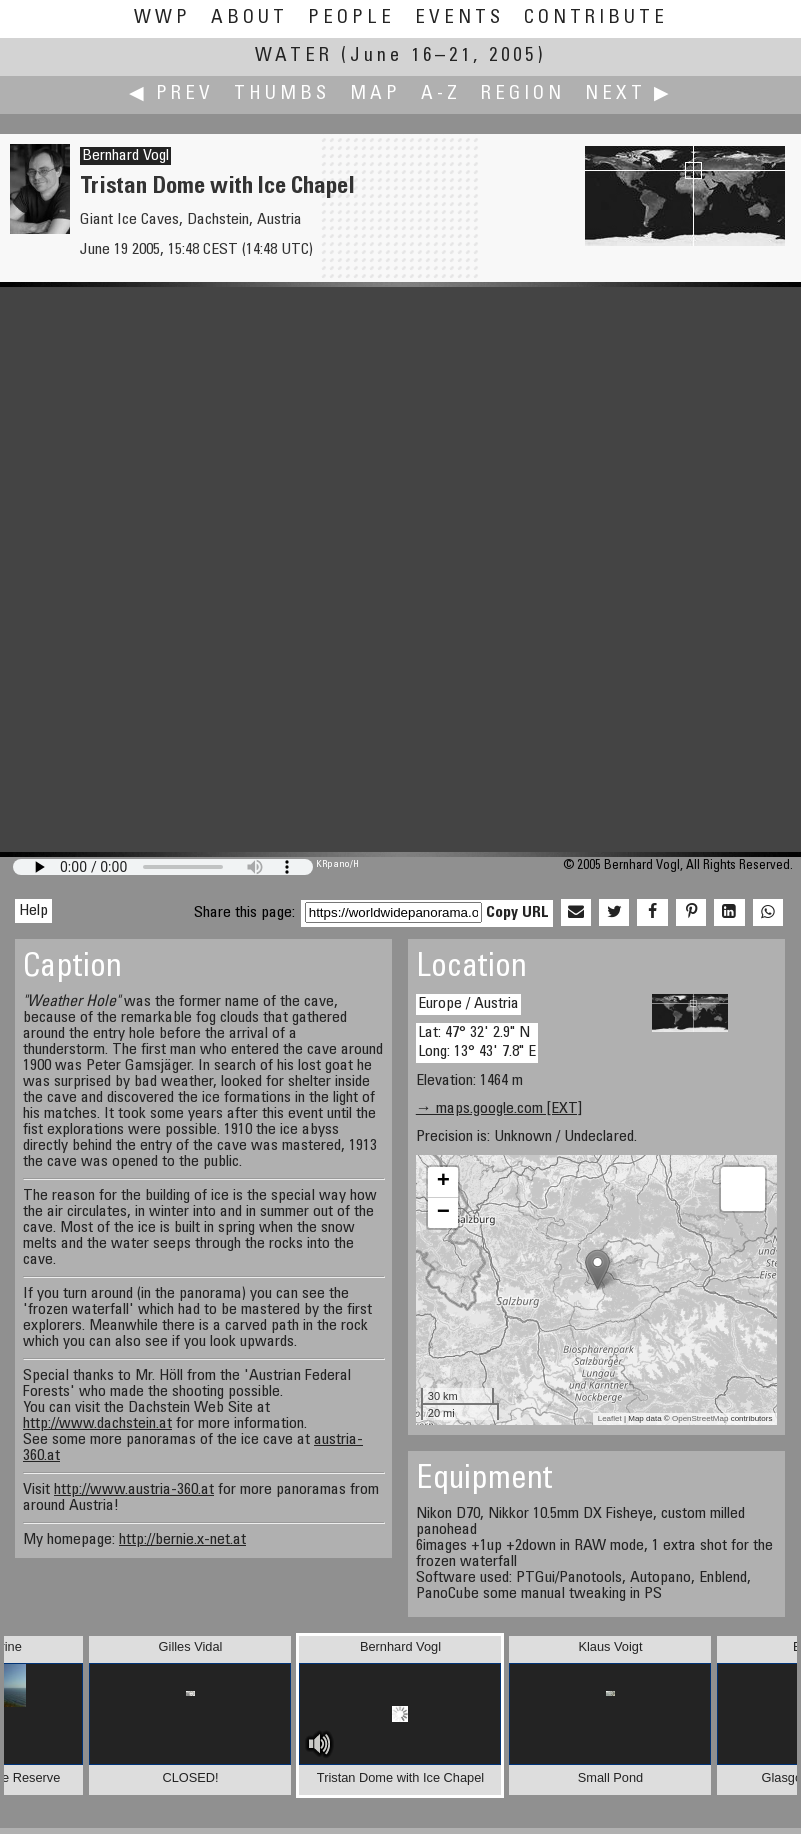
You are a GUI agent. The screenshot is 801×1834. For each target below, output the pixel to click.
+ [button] (443, 1182)
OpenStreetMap (700, 1418)
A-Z (441, 94)
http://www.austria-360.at (134, 1490)
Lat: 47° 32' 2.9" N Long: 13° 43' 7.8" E (477, 1042)
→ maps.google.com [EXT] (499, 1109)
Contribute (596, 18)
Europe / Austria (468, 1004)
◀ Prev (171, 94)
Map (375, 94)
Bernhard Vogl (125, 156)
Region (523, 94)
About (249, 18)
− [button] (443, 1213)
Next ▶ (629, 94)
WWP (162, 18)
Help (33, 911)
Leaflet (610, 1418)
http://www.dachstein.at (97, 1424)
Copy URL (517, 913)
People (351, 18)
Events (459, 18)
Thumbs (282, 94)
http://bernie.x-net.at (182, 1540)
